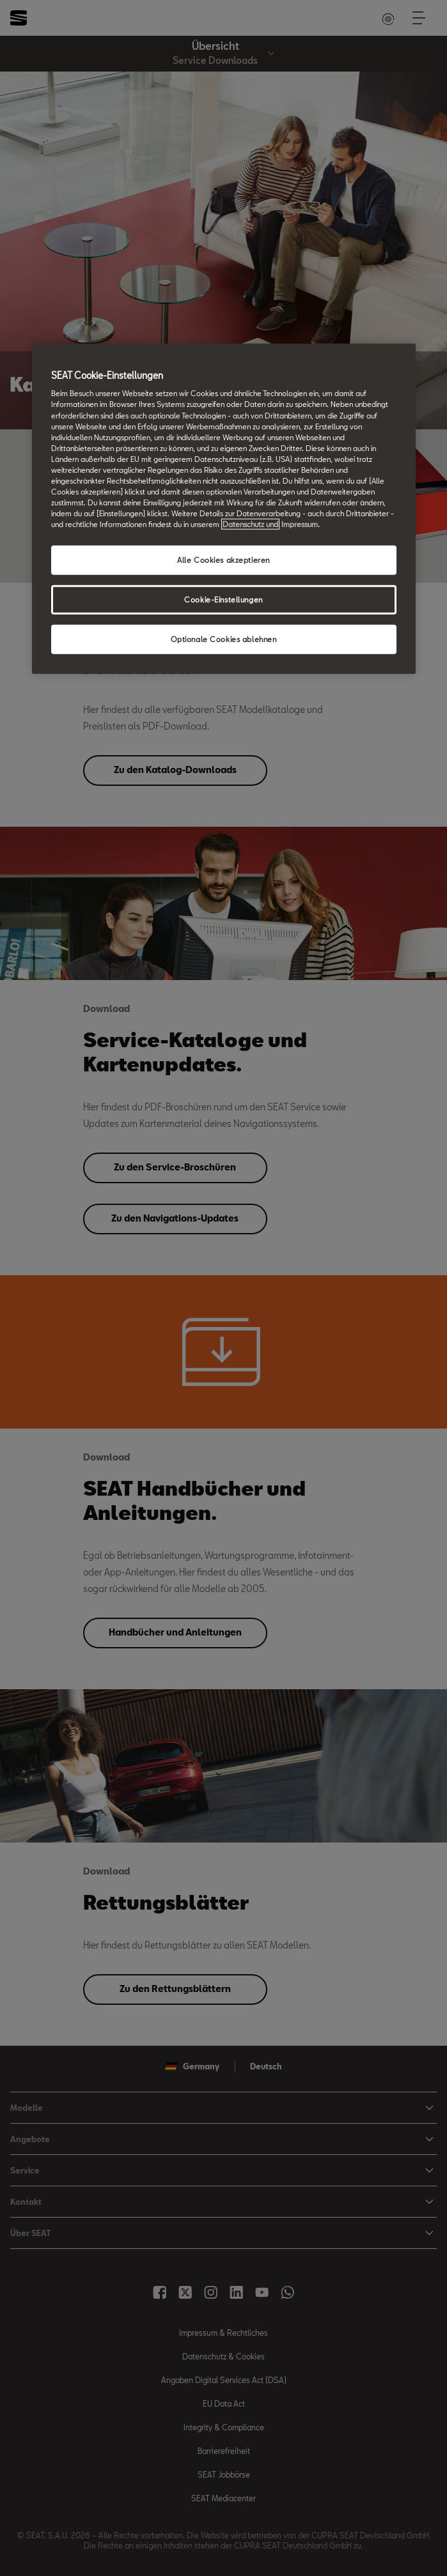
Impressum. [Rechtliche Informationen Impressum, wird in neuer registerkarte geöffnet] (300, 524)
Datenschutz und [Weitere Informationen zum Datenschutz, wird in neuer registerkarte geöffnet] (250, 524)
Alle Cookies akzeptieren (223, 560)
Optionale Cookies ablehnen (224, 639)
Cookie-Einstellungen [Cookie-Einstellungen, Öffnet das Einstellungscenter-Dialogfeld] (223, 599)
